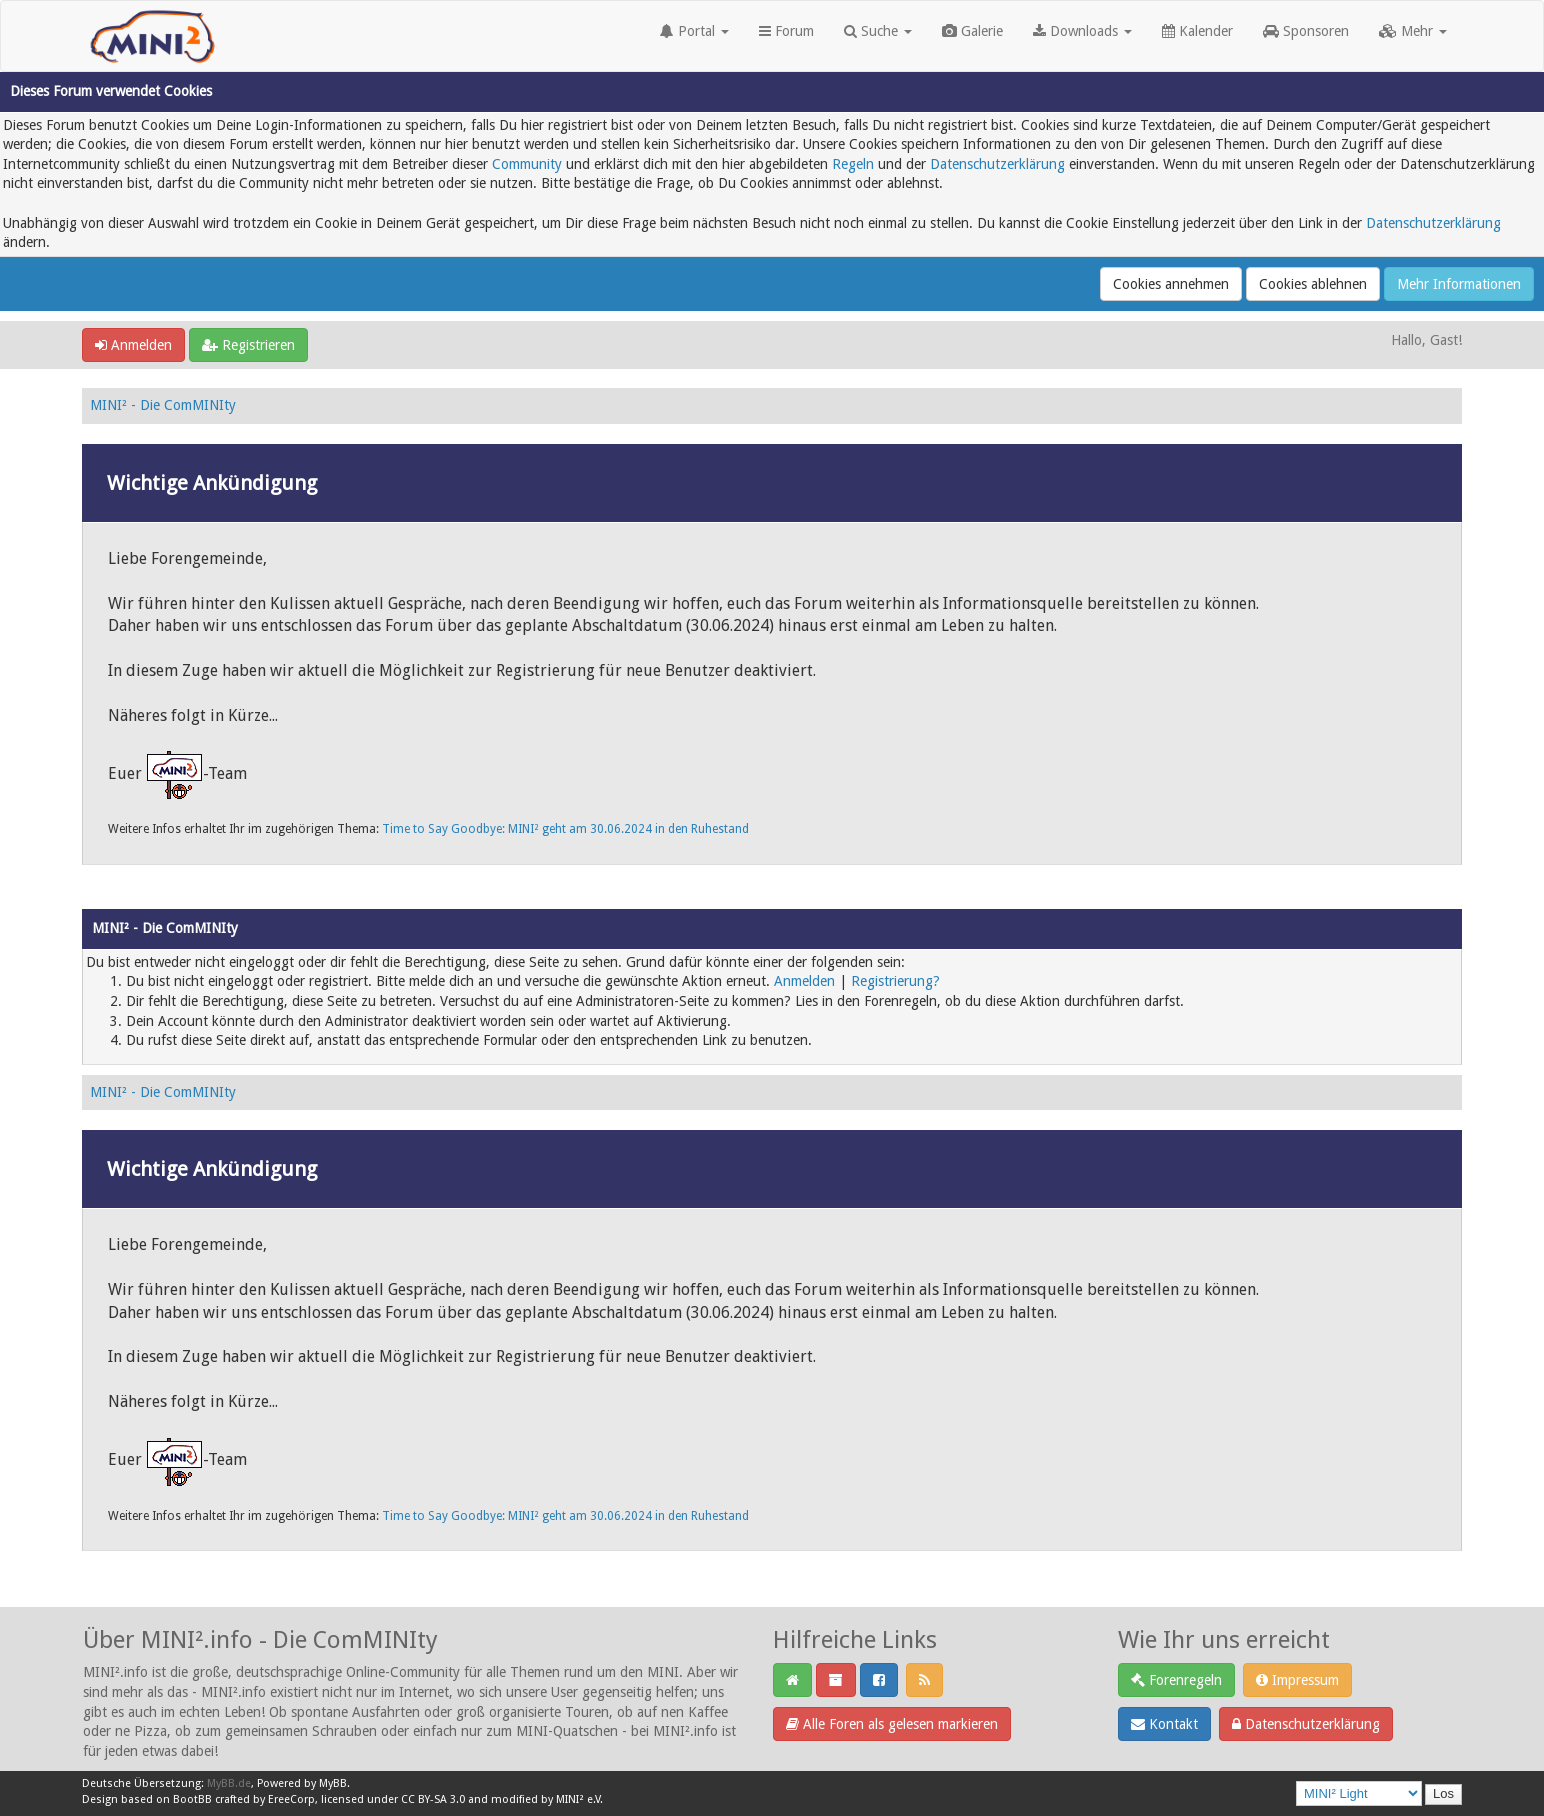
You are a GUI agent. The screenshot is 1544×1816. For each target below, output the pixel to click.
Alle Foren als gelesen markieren (892, 1724)
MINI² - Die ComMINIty (163, 405)
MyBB (333, 1783)
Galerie (972, 31)
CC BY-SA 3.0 (433, 1799)
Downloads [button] (1082, 31)
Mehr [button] (1413, 31)
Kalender (1197, 31)
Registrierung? (895, 981)
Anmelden (133, 345)
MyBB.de (229, 1783)
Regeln (853, 164)
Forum (786, 31)
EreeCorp (291, 1799)
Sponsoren (1306, 31)
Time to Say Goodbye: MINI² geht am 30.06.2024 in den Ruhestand (565, 829)
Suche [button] (878, 31)
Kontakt (1164, 1724)
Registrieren (248, 345)
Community (527, 164)
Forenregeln (1176, 1680)
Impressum (1297, 1680)
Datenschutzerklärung (997, 164)
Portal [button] (694, 31)
